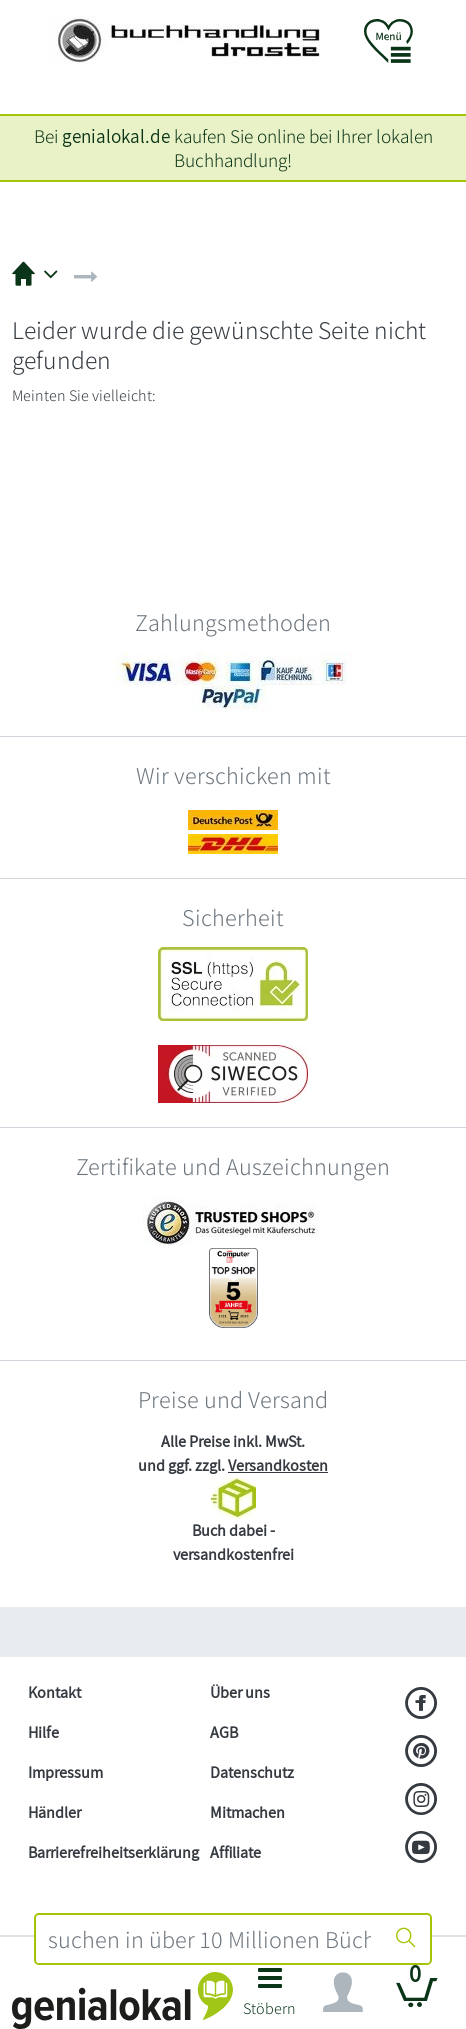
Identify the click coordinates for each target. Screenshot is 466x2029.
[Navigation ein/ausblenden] (343, 1993)
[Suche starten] (406, 1939)
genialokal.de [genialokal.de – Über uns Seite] (116, 136)
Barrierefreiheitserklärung (111, 1852)
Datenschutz (252, 1772)
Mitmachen (247, 1812)
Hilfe (43, 1732)
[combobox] (209, 1939)
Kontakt (54, 1692)
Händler (54, 1812)
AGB (224, 1732)
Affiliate (235, 1852)
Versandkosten (278, 1465)
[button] (270, 1997)
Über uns (240, 1692)
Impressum (65, 1772)
